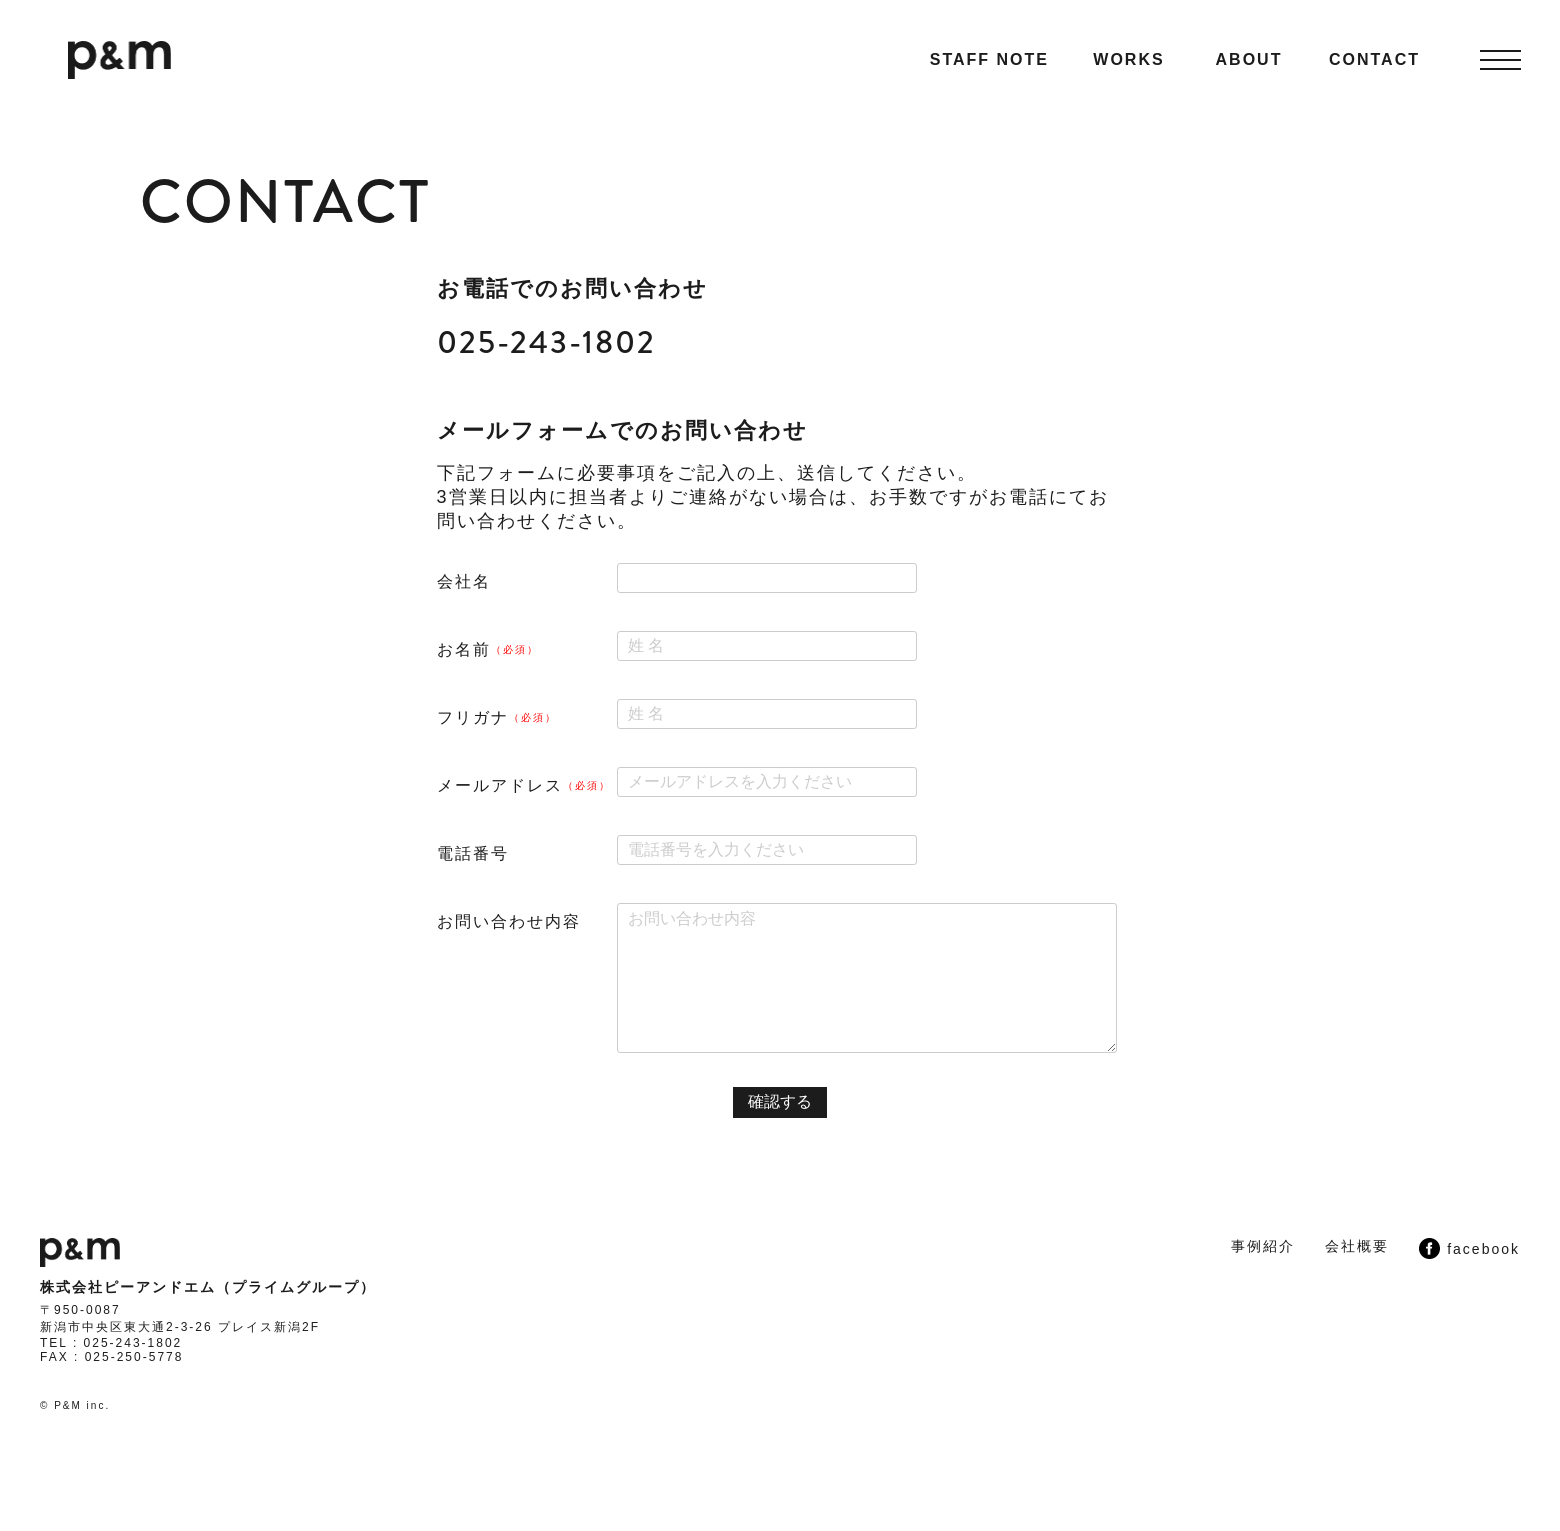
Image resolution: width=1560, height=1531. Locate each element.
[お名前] (767, 646)
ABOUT (1249, 59)
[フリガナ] (767, 714)
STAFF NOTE (989, 59)
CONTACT (1374, 59)
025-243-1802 (546, 342)
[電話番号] (767, 850)
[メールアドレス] (767, 782)
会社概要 (1357, 1246)
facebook (1469, 1248)
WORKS (1128, 59)
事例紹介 (1263, 1246)
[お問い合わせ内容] (867, 978)
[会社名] (767, 578)
